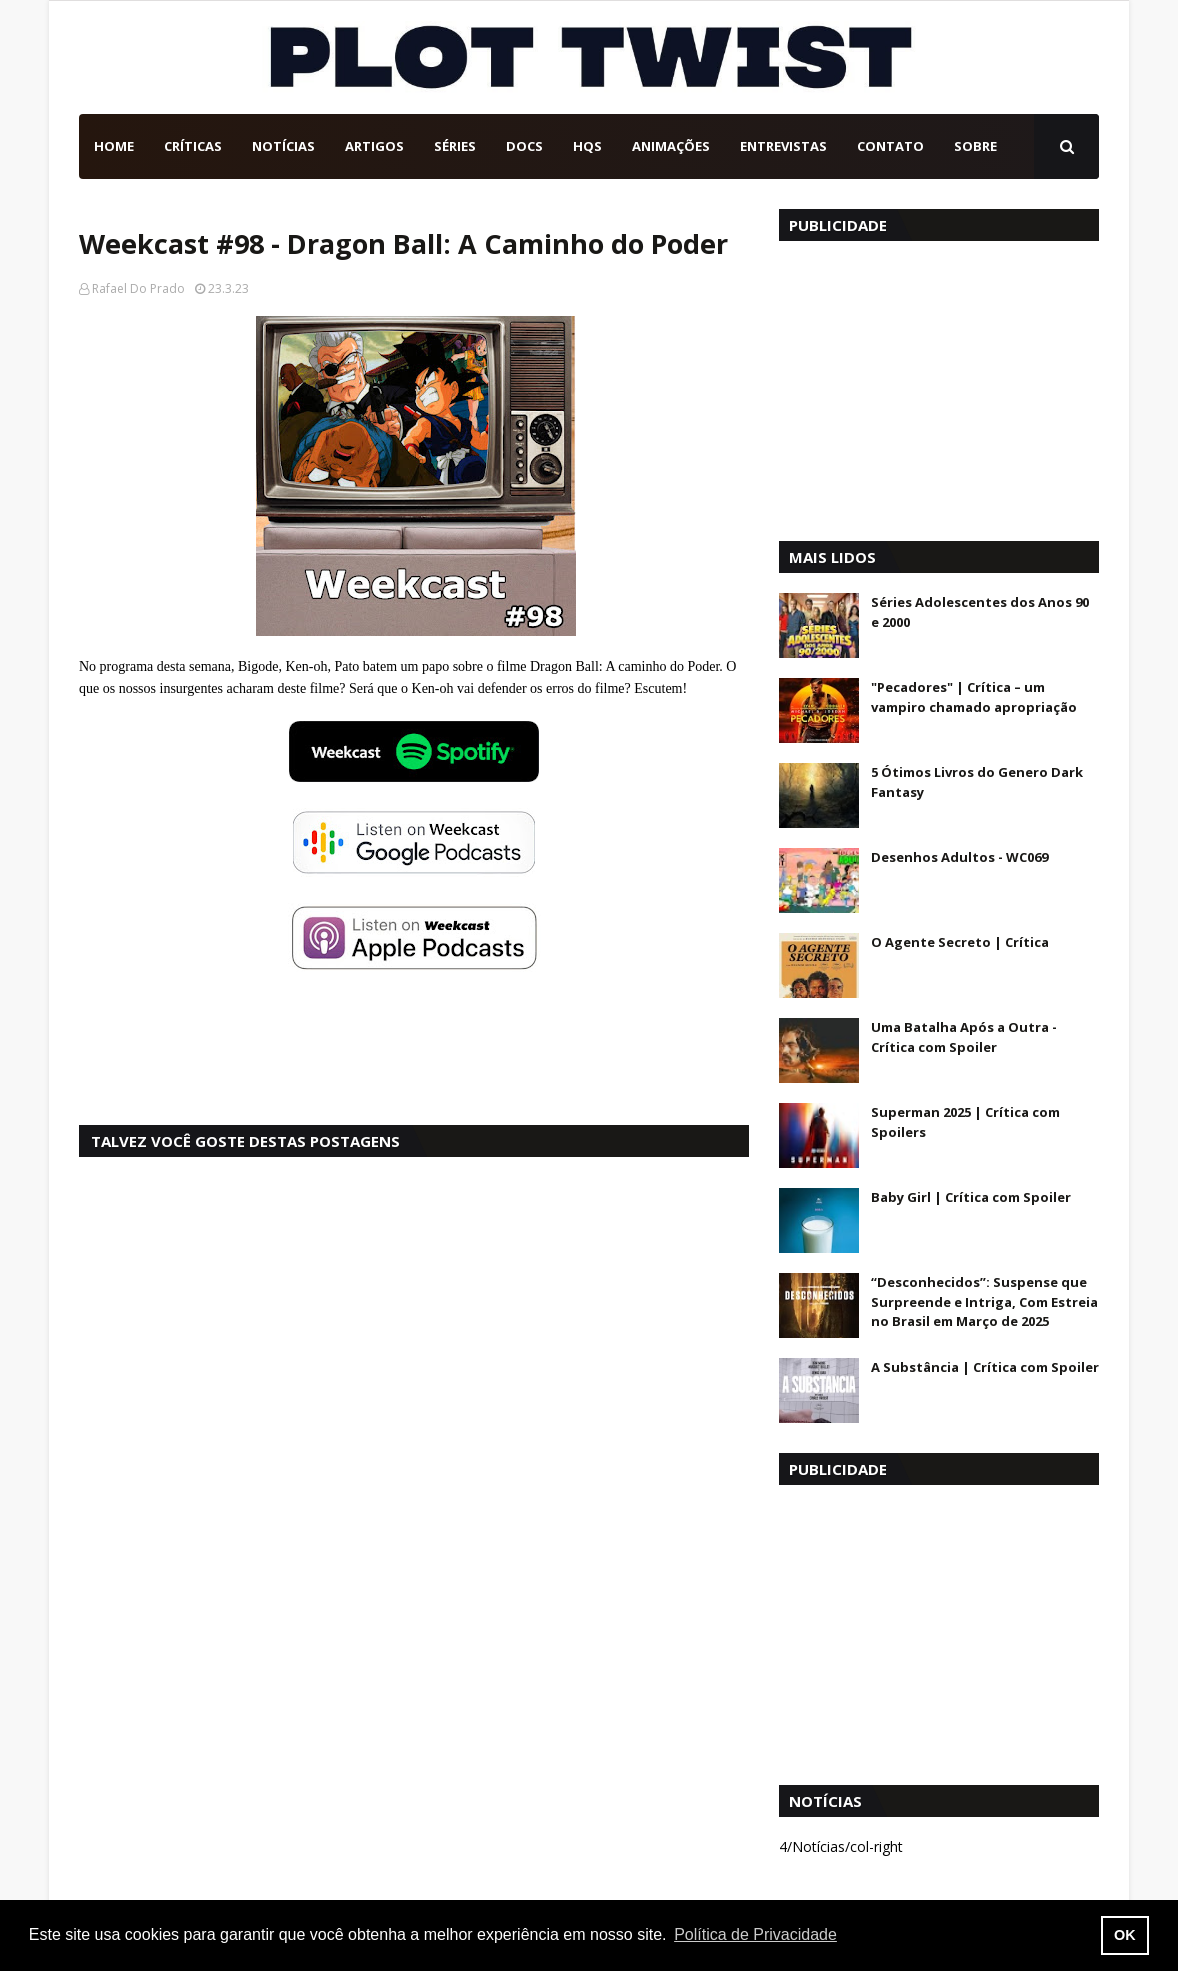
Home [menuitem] (114, 146)
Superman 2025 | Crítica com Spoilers (965, 1122)
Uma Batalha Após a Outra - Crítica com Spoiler (964, 1037)
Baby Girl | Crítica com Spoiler (971, 1197)
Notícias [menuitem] (283, 146)
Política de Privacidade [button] (755, 1934)
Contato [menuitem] (890, 146)
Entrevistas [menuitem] (783, 146)
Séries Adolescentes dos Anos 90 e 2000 (980, 612)
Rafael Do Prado (138, 288)
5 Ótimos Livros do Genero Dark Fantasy (977, 782)
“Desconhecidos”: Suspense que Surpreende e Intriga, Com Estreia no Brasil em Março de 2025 (984, 1301)
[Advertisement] (939, 386)
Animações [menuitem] (671, 146)
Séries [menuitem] (455, 146)
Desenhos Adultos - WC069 (959, 857)
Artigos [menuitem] (374, 146)
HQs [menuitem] (587, 146)
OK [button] (1125, 1935)
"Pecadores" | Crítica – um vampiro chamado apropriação (974, 697)
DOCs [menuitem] (524, 146)
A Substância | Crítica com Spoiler (985, 1367)
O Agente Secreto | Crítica (960, 942)
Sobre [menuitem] (975, 146)
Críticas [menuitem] (193, 146)
